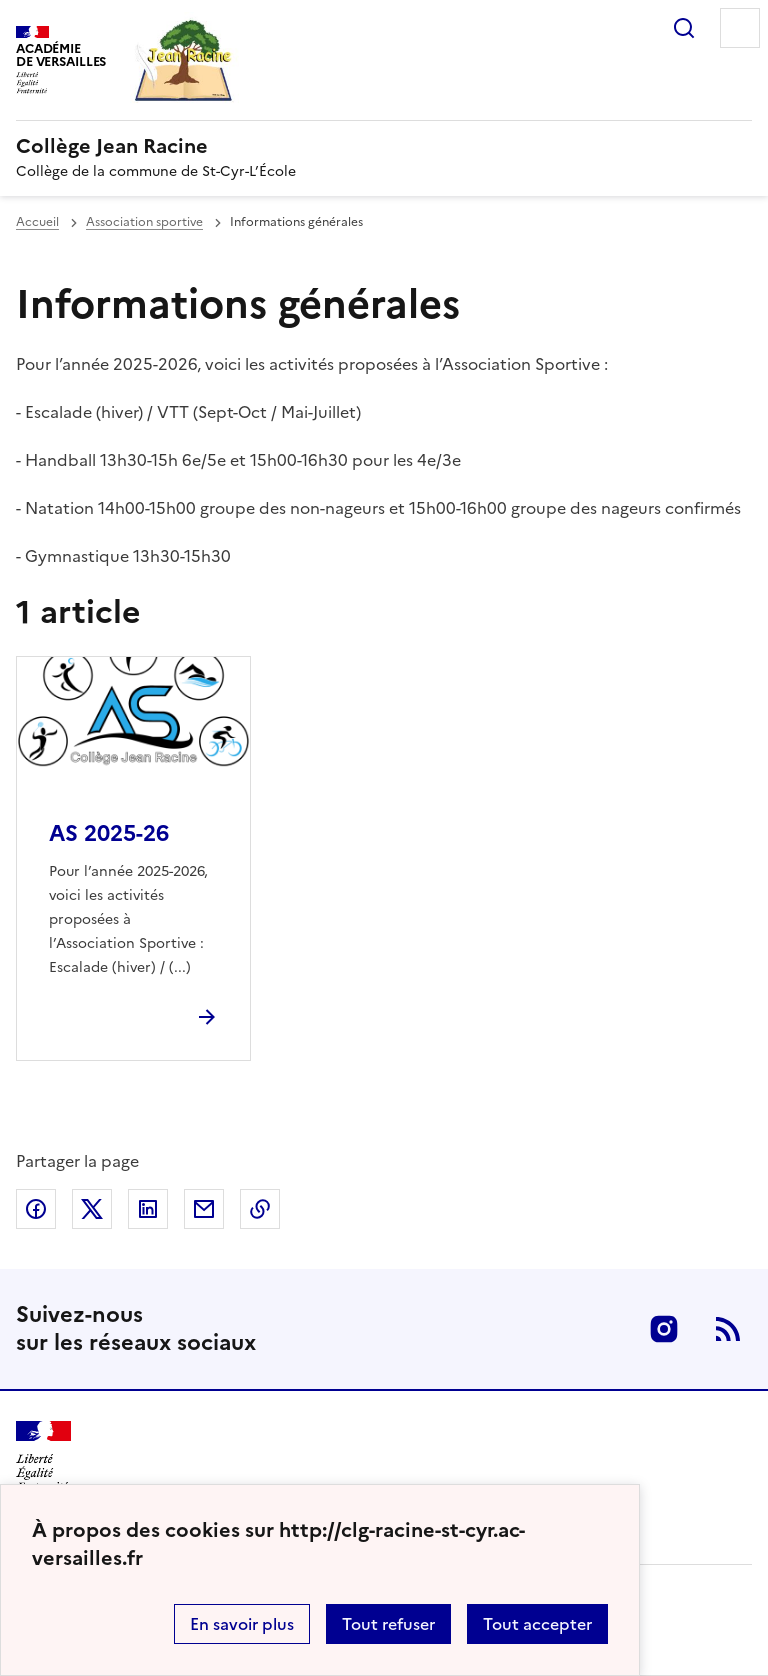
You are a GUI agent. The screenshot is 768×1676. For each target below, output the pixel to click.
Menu (740, 28)
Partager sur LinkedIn (148, 1209)
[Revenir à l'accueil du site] (43, 1456)
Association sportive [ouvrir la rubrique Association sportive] (144, 222)
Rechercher (684, 28)
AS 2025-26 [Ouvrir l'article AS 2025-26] (109, 833)
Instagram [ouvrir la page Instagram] (664, 1329)
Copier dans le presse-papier (260, 1209)
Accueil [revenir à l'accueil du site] (37, 222)
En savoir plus (242, 1624)
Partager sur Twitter (92, 1209)
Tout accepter (537, 1624)
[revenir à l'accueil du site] (384, 146)
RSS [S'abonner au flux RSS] (728, 1329)
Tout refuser (388, 1624)
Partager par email (204, 1209)
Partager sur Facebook (36, 1209)
